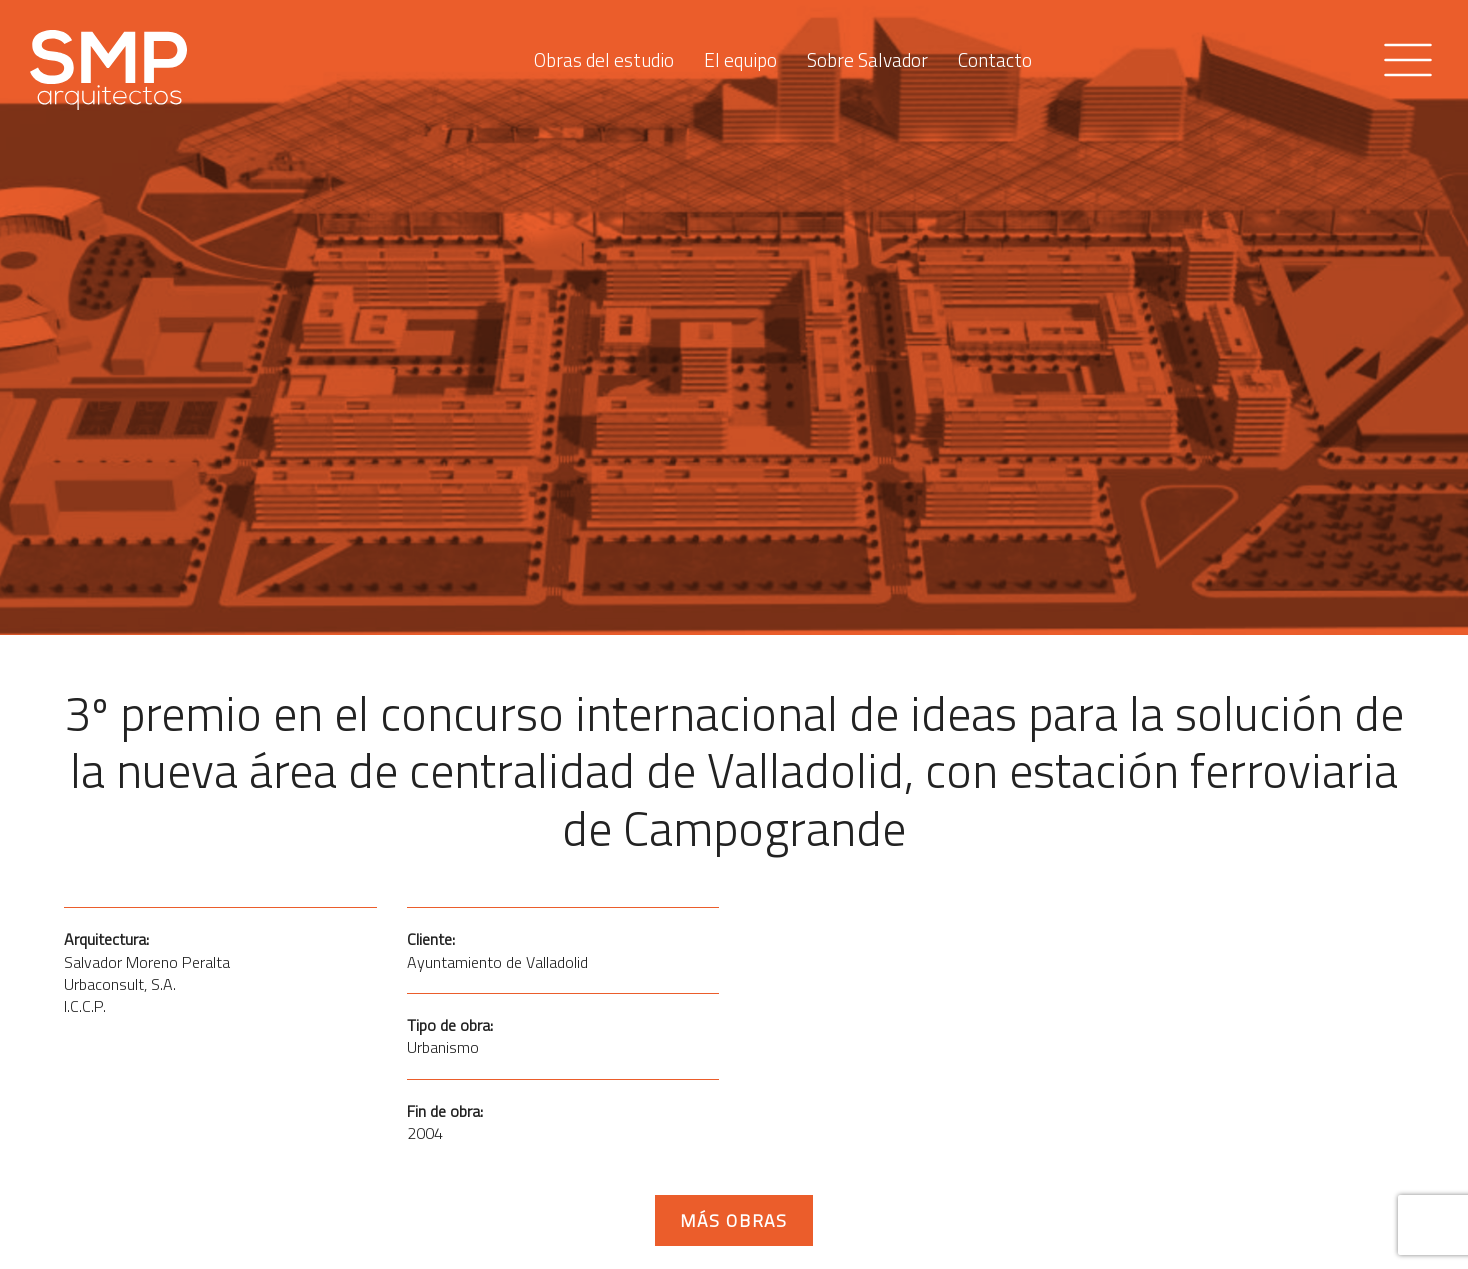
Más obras (734, 1220)
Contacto (995, 55)
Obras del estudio (604, 55)
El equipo (740, 55)
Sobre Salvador (867, 55)
